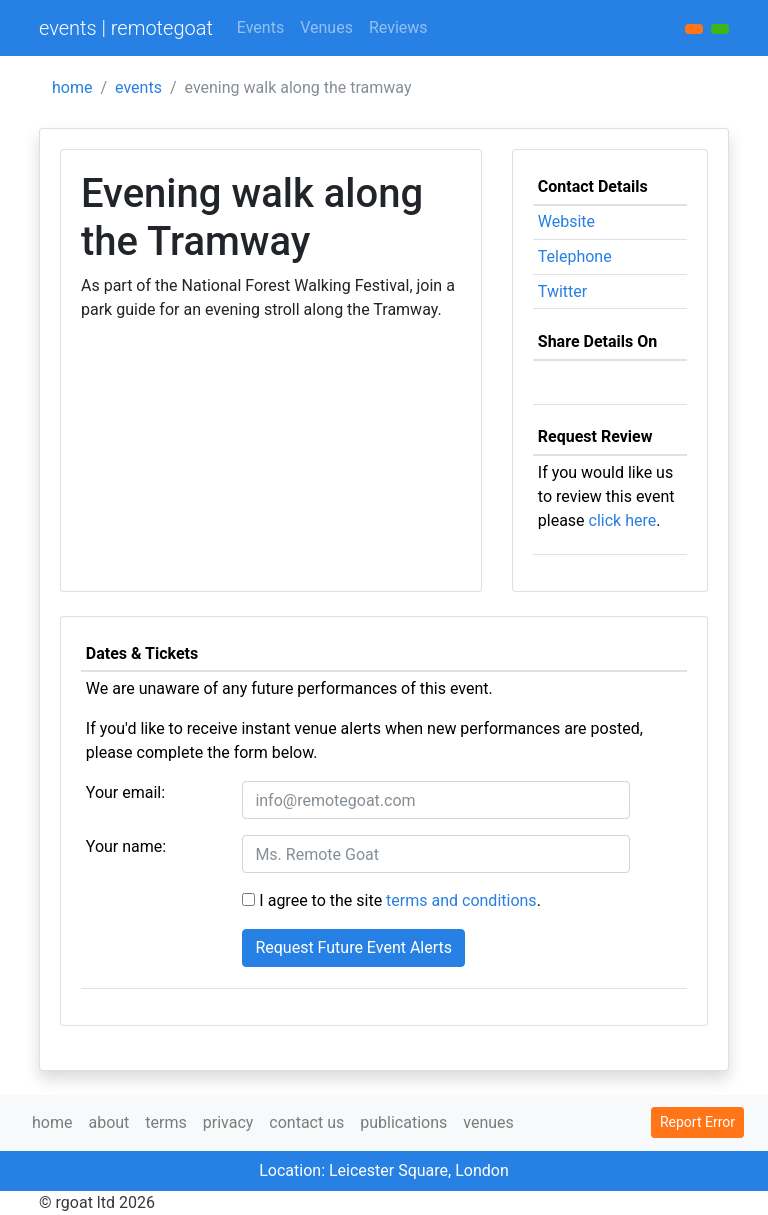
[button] (720, 29)
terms (165, 1122)
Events (260, 27)
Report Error (697, 1122)
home (72, 87)
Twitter (562, 291)
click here (623, 520)
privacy (228, 1122)
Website (566, 221)
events (138, 87)
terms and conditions (461, 900)
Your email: (125, 792)
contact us (306, 1122)
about (108, 1122)
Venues (326, 27)
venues (488, 1122)
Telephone (575, 256)
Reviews (398, 27)
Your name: (126, 846)
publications (403, 1122)
